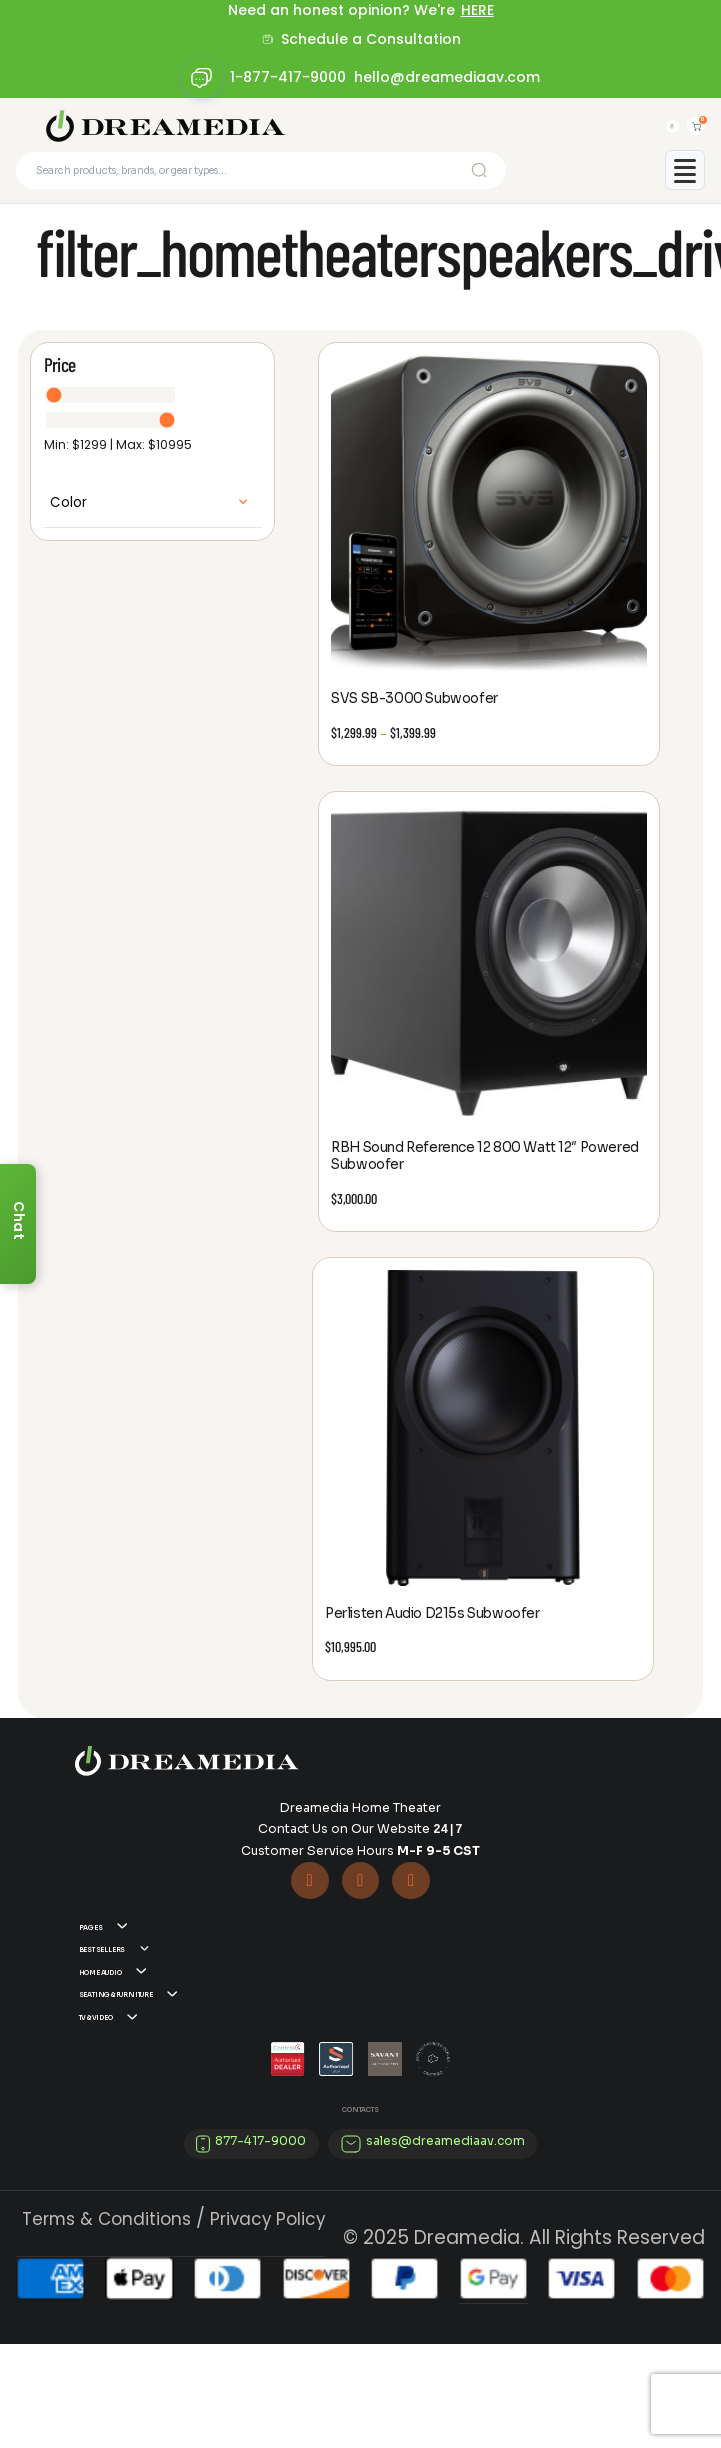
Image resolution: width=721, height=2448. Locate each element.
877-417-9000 (260, 2245)
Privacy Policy (267, 2322)
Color (68, 515)
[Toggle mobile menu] (685, 183)
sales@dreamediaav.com (445, 2245)
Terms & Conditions (106, 2322)
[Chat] (18, 1224)
